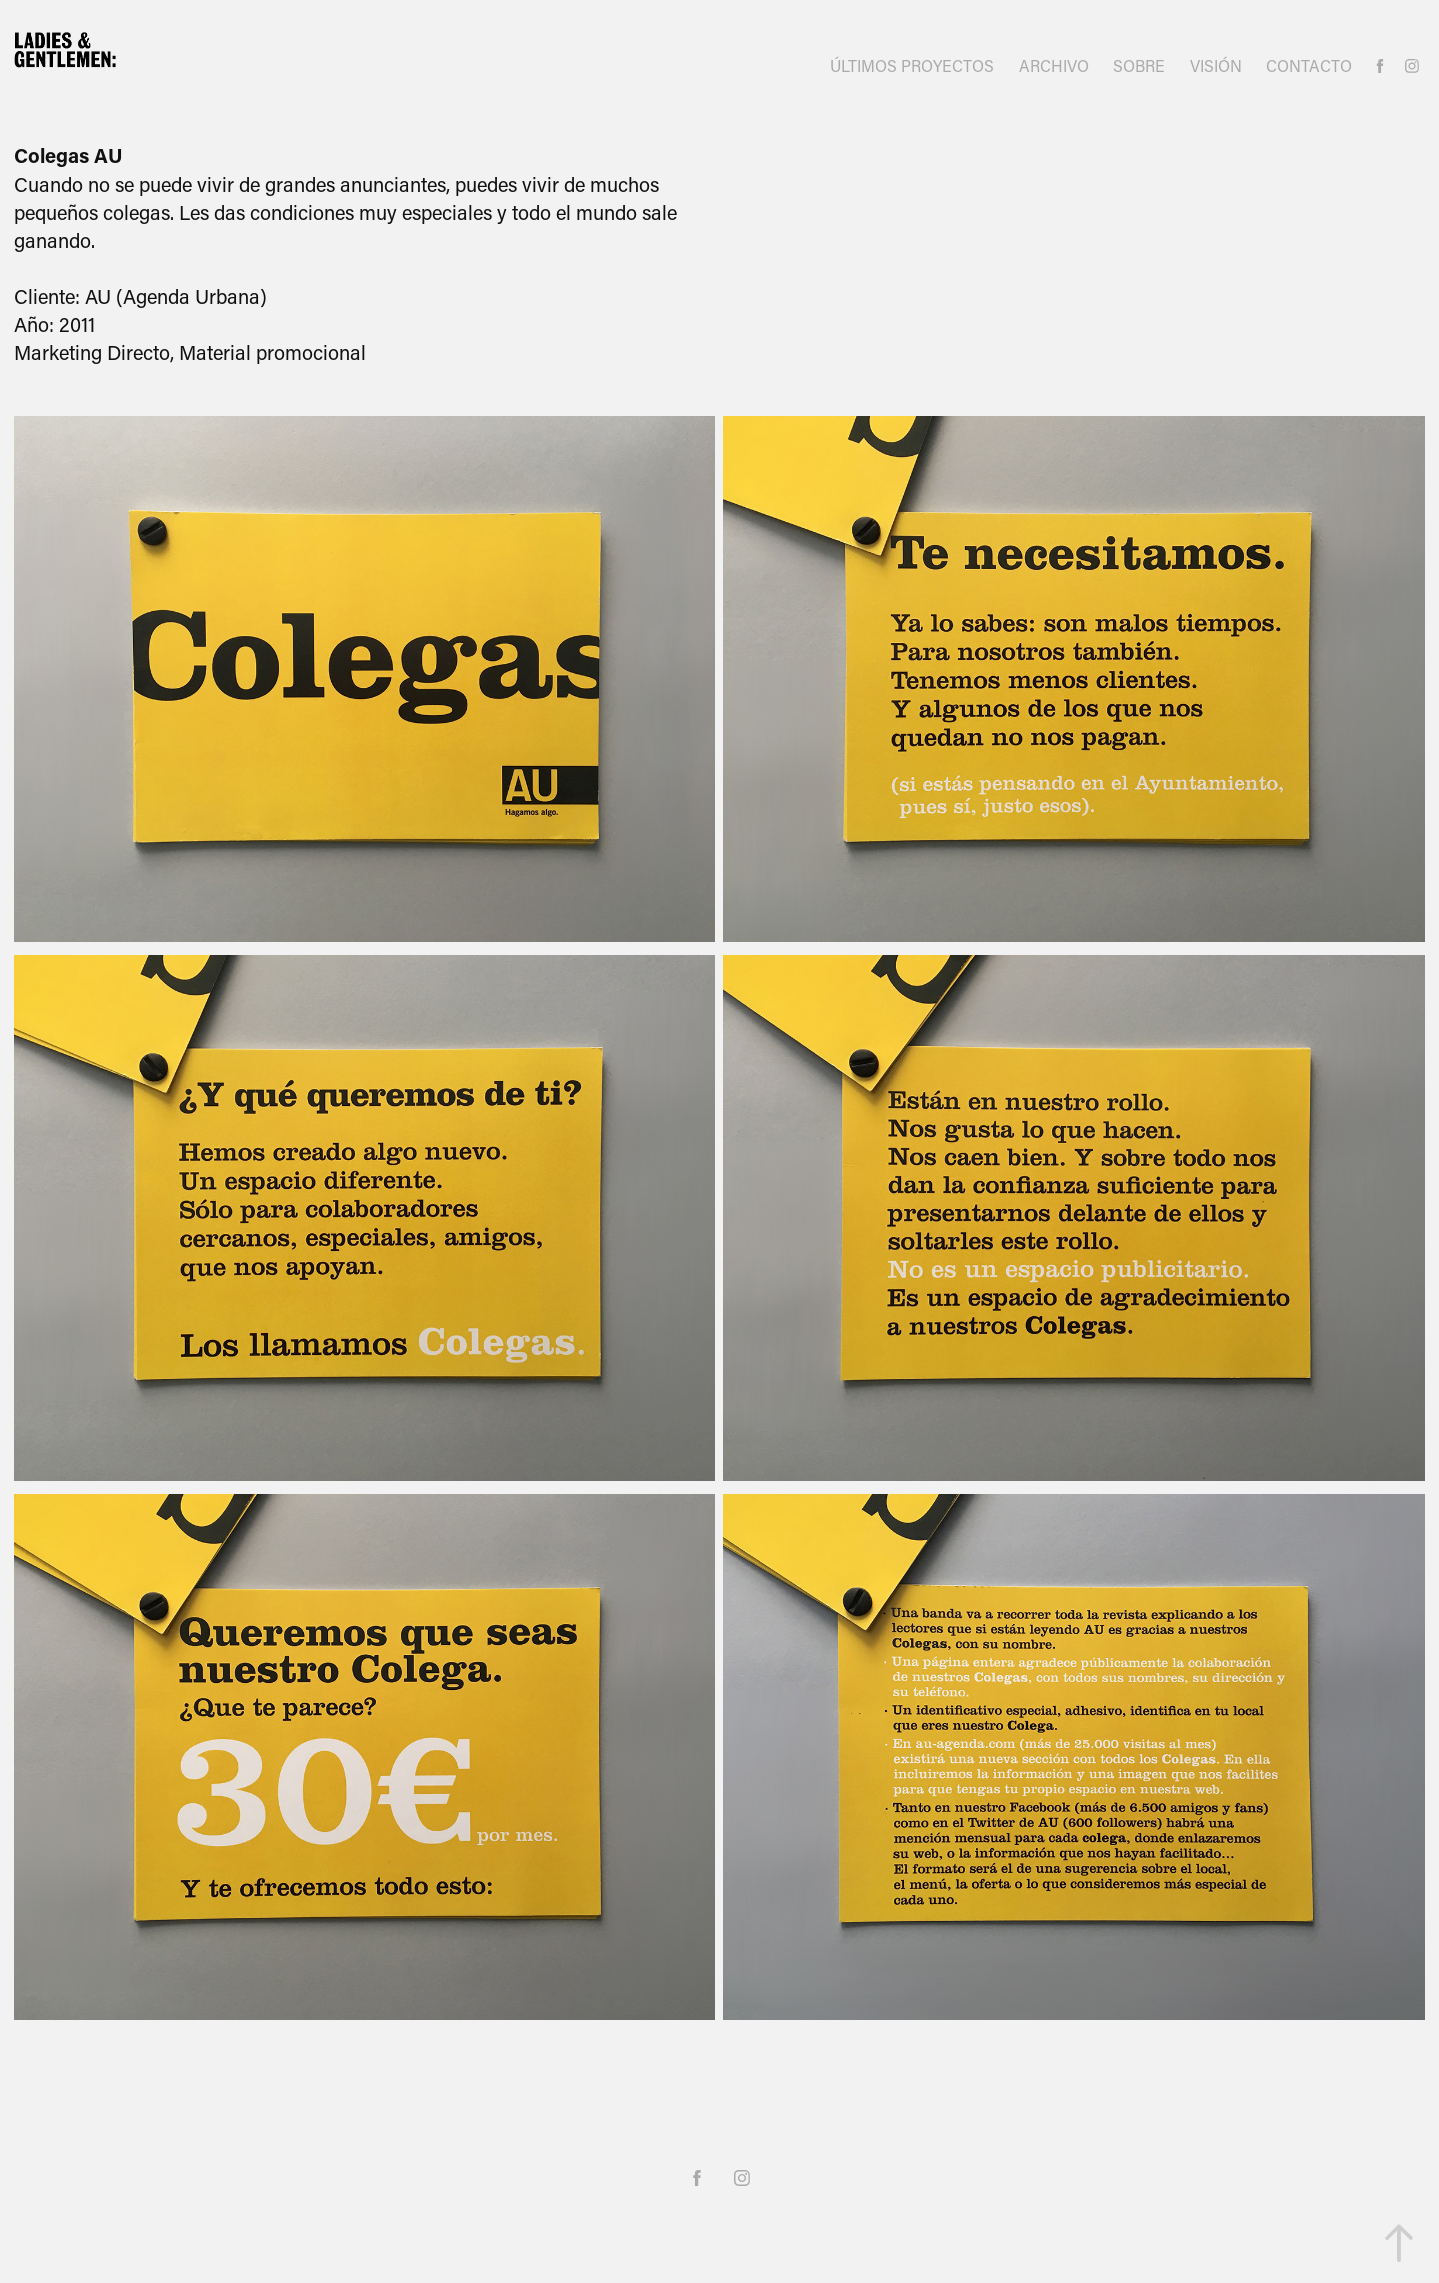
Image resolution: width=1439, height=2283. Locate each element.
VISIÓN (1216, 65)
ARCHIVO (1054, 65)
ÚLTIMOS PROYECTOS (912, 65)
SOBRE (1139, 65)
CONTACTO (1309, 65)
